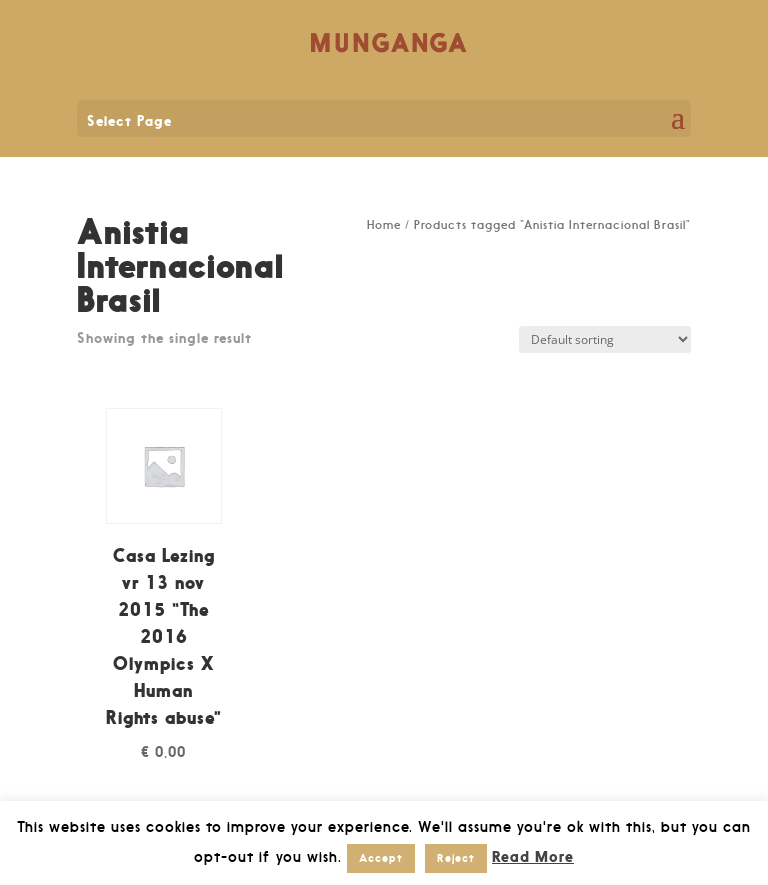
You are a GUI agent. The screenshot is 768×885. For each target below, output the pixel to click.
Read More (533, 856)
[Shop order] (605, 339)
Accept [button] (381, 858)
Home (384, 225)
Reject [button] (456, 858)
